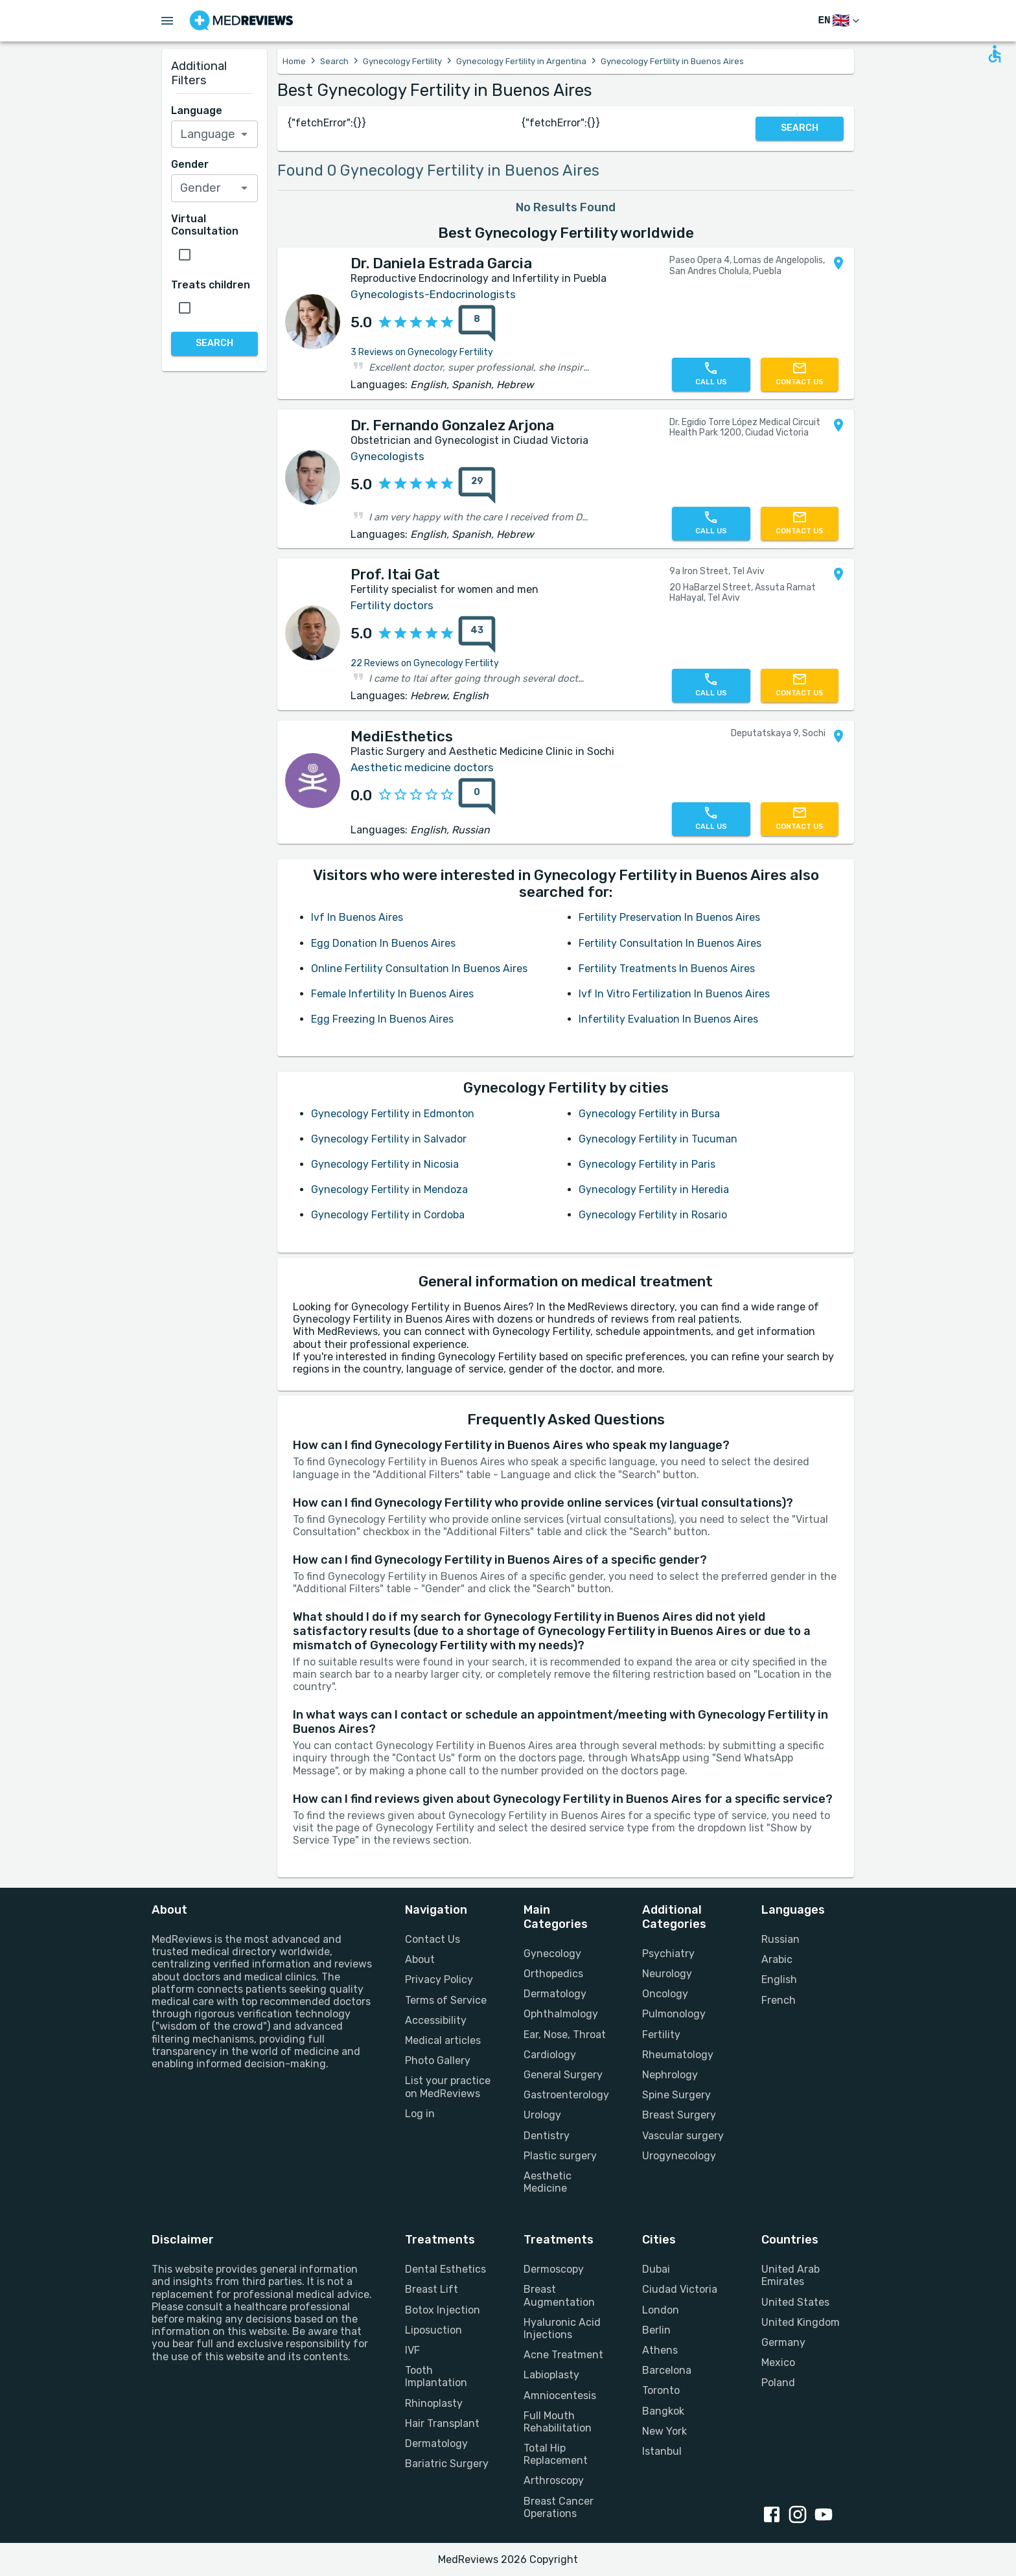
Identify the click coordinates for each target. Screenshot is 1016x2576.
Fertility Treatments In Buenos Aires (667, 968)
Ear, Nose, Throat (565, 2034)
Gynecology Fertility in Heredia (654, 1189)
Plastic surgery (560, 2156)
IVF (412, 2350)
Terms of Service (446, 2000)
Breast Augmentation (559, 2295)
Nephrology (670, 2075)
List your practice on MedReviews (448, 2086)
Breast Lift (431, 2289)
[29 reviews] (473, 485)
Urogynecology (679, 2156)
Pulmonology (674, 2014)
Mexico (778, 2362)
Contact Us (432, 1939)
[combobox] (215, 134)
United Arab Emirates (790, 2275)
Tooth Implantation (436, 2376)
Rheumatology (677, 2054)
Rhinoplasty (434, 2403)
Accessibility (436, 2020)
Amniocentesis (560, 2395)
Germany (783, 2342)
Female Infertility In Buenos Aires (392, 994)
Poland (778, 2382)
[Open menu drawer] (167, 20)
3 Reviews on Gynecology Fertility (422, 352)
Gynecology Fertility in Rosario (653, 1215)
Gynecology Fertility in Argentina (521, 61)
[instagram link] (800, 2515)
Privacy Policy (439, 1979)
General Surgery (563, 2075)
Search (334, 61)
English (779, 1979)
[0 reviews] (473, 796)
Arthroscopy (554, 2480)
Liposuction (433, 2330)
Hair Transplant (442, 2423)
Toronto (661, 2390)
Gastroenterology (566, 2095)
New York (664, 2431)
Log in (420, 2113)
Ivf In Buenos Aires (357, 917)
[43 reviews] (473, 634)
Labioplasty (551, 2375)
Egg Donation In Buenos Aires (383, 943)
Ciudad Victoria (679, 2289)
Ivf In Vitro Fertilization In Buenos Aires (674, 994)
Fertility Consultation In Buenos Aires (670, 943)
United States (795, 2302)
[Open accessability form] (994, 54)
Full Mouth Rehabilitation (558, 2421)
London (660, 2310)
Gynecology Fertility (402, 61)
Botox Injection (442, 2310)
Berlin (656, 2330)
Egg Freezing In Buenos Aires (382, 1019)
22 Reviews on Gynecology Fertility (425, 663)
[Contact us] (799, 374)
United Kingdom (800, 2322)
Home (294, 61)
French (778, 2000)
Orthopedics (553, 1973)
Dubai (656, 2269)
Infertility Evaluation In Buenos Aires (668, 1019)
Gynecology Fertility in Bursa (649, 1114)
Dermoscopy (554, 2269)
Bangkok (663, 2411)
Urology (542, 2115)
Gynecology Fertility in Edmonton (392, 1114)
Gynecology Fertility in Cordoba (388, 1215)
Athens (660, 2350)
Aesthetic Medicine (548, 2182)
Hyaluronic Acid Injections (562, 2328)
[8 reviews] (473, 323)
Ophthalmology (561, 2014)
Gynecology (552, 1953)
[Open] (244, 134)
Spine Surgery (676, 2095)
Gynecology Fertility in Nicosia (385, 1164)
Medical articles (443, 2040)
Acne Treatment (563, 2355)
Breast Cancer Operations (559, 2507)
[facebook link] (774, 2515)
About (420, 1959)
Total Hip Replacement (556, 2454)
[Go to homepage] (241, 21)
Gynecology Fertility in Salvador (389, 1139)
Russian (780, 1939)
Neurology (667, 1973)
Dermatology (555, 1994)
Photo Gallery (437, 2060)
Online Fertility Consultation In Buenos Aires (419, 968)
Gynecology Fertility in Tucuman (658, 1139)
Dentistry (547, 2135)
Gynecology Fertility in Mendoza (389, 1189)
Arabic (776, 1959)
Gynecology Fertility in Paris (647, 1164)
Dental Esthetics (445, 2269)
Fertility (661, 2034)
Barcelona (666, 2370)
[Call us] (711, 374)
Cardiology (550, 2054)
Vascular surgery (683, 2135)
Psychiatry (668, 1953)
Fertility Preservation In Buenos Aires (669, 917)
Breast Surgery (679, 2115)
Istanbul (662, 2451)
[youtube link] (826, 2515)
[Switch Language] (840, 21)
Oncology (665, 1994)
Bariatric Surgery (447, 2463)
